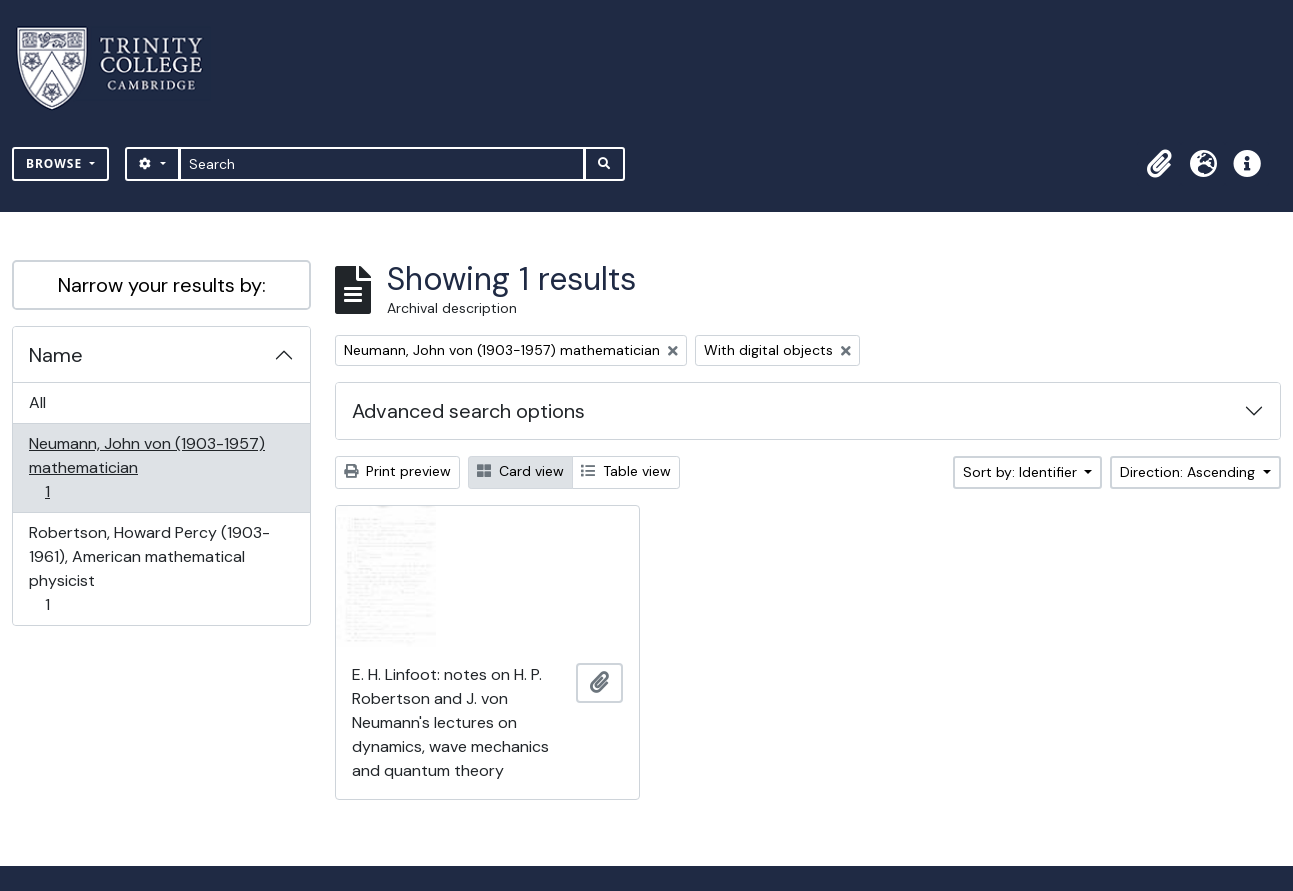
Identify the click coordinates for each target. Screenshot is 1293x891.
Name (56, 355)
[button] (1159, 164)
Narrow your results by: (162, 285)
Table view (626, 471)
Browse (56, 163)
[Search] (382, 164)
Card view (520, 471)
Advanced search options (468, 411)
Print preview (397, 471)
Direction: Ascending (1189, 472)
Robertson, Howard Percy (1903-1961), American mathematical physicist (149, 568)
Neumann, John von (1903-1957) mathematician (146, 467)
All (37, 402)
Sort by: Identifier (1022, 472)
